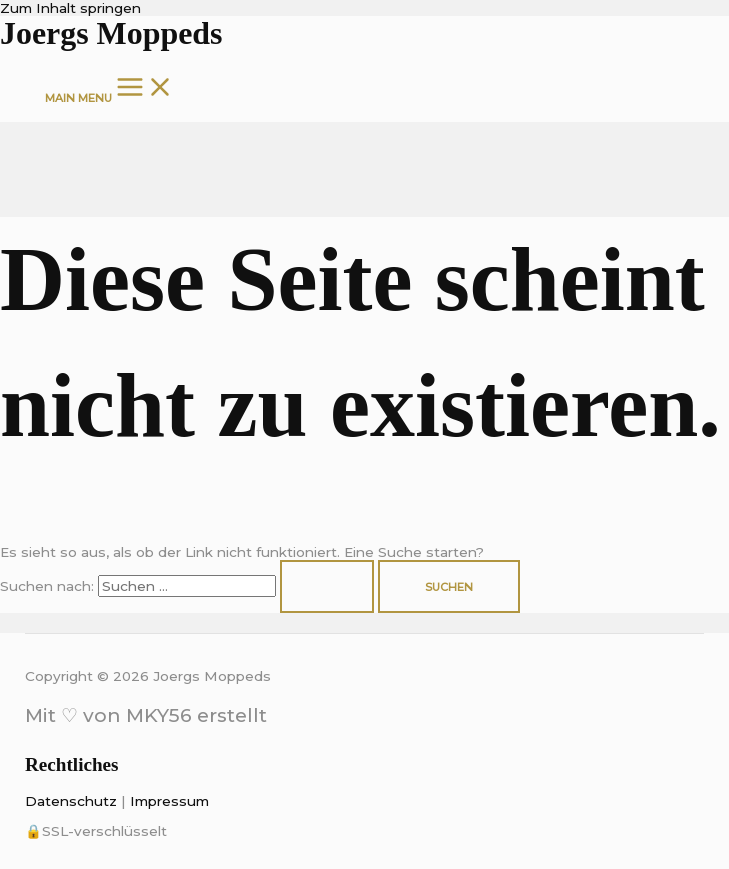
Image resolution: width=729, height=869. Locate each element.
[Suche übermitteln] (327, 586)
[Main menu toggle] (110, 87)
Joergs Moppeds (111, 33)
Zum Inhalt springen (70, 8)
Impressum (169, 801)
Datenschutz (71, 801)
